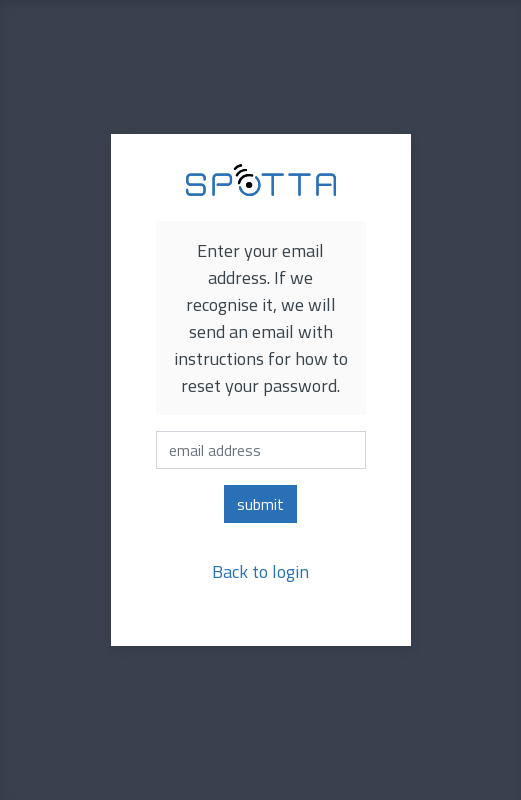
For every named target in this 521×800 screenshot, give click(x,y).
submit (260, 504)
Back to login (260, 571)
